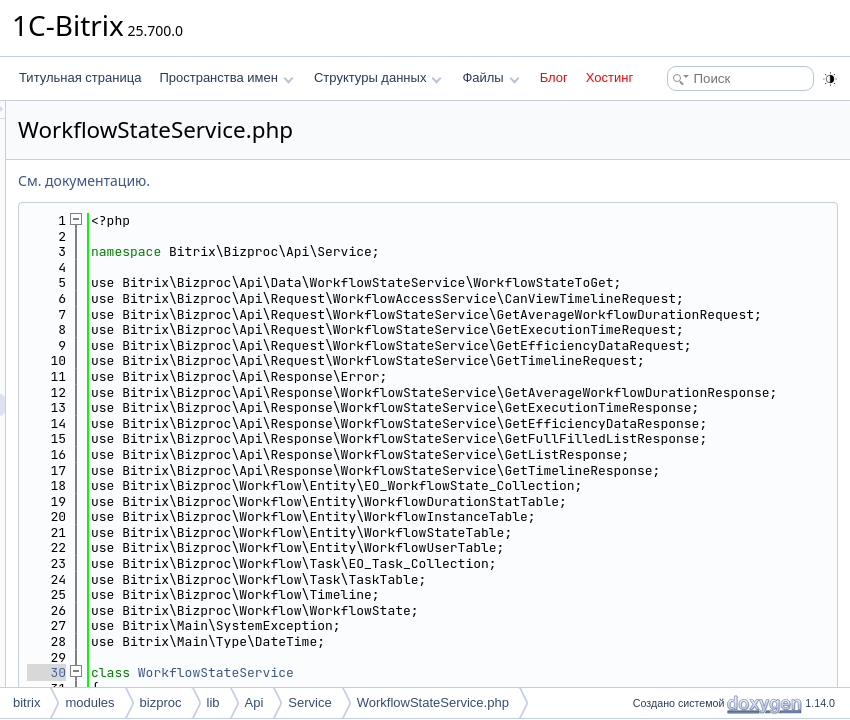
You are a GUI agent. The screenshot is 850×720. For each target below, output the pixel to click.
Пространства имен (226, 77)
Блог (554, 77)
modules (89, 702)
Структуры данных (378, 77)
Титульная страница (80, 77)
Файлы (490, 77)
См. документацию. (334, 180)
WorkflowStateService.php (433, 702)
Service (309, 702)
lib (213, 702)
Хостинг (609, 77)
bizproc (161, 702)
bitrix (26, 702)
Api (254, 702)
